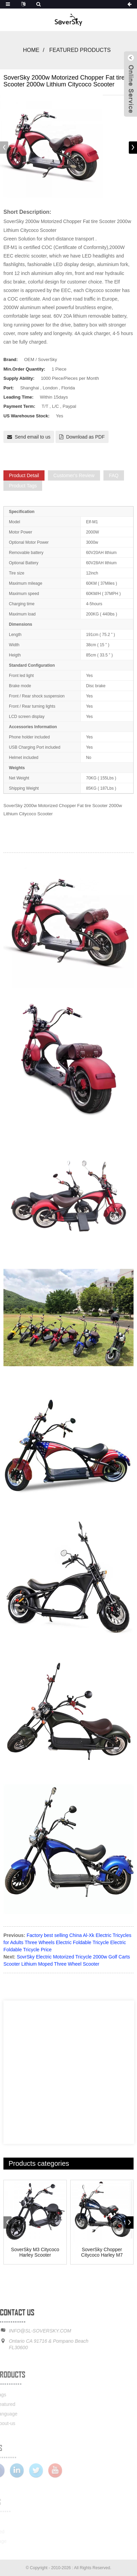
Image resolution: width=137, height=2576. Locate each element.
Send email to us (32, 437)
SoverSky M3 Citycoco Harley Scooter (35, 2252)
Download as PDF (85, 437)
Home (31, 50)
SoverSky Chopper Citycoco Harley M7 (102, 2252)
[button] (133, 147)
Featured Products (80, 50)
